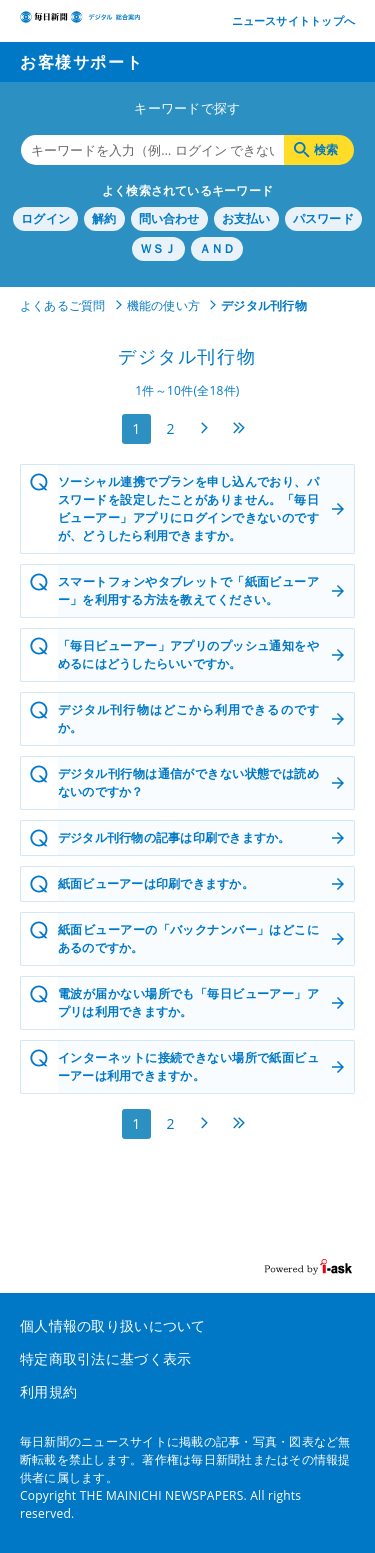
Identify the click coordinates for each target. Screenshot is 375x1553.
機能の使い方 (163, 305)
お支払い (246, 218)
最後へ (239, 428)
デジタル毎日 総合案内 (80, 23)
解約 (104, 218)
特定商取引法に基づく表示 (105, 1358)
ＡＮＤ (217, 248)
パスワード (323, 218)
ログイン (45, 218)
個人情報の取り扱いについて (113, 1325)
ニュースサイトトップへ (293, 20)
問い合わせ (169, 218)
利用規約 (48, 1391)
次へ (205, 428)
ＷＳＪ (158, 248)
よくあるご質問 (63, 305)
